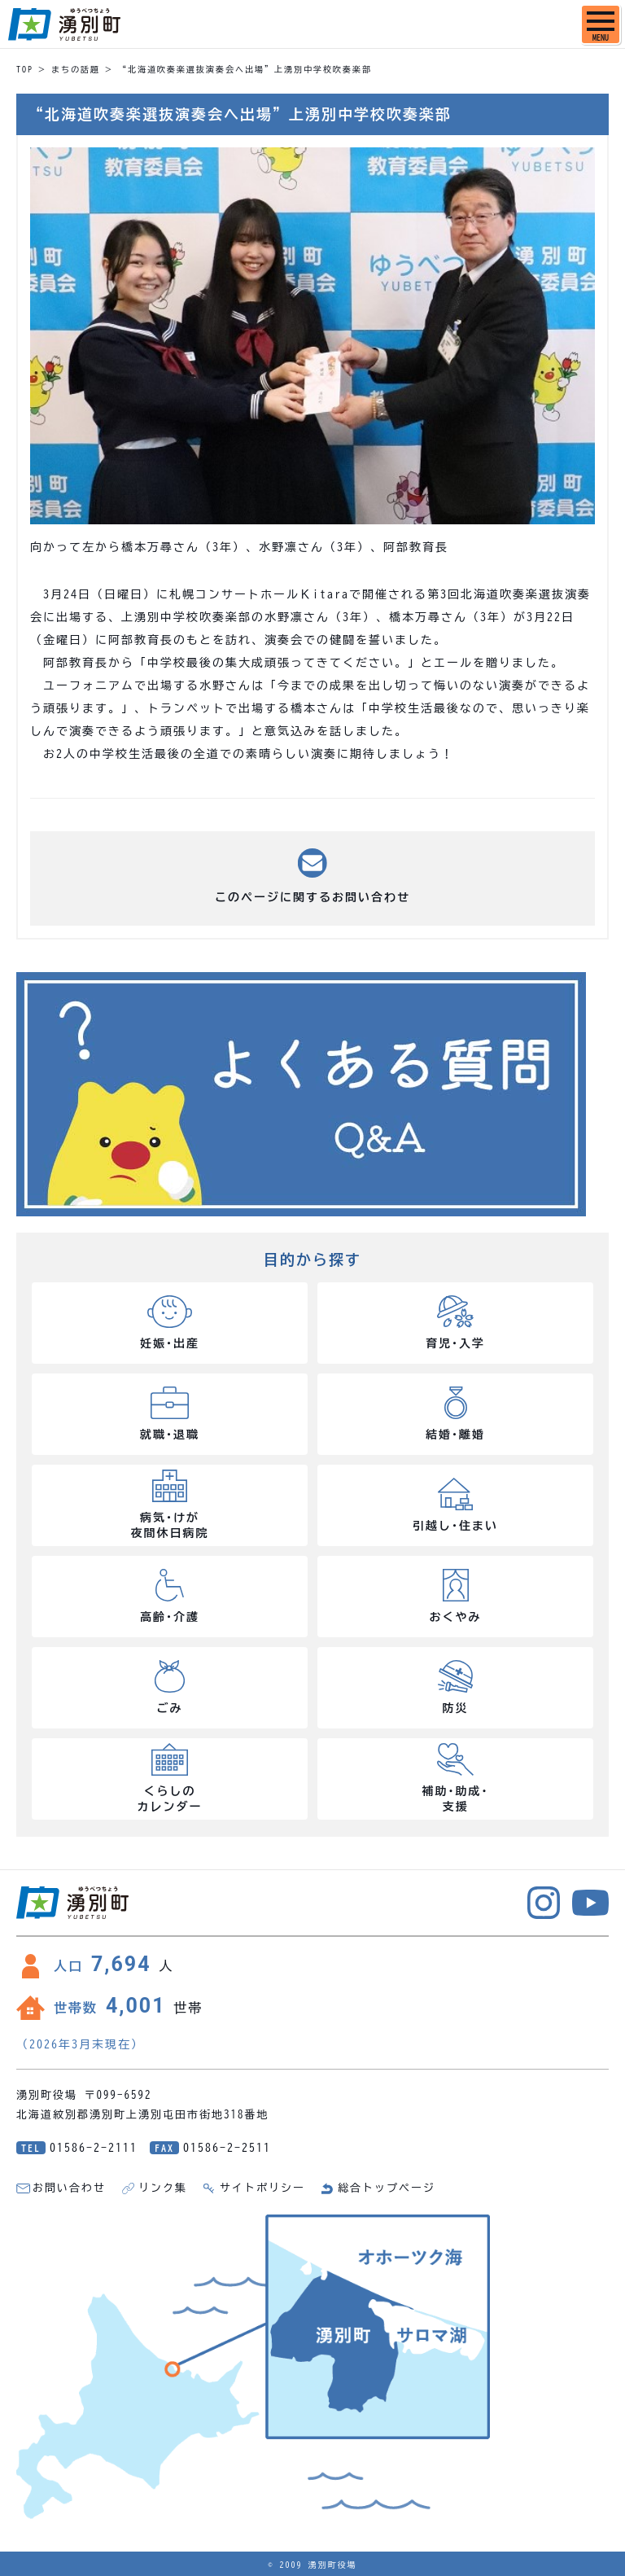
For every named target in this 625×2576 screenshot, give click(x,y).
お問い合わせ (69, 2188)
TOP (24, 69)
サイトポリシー (262, 2188)
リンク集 (162, 2188)
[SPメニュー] (600, 24)
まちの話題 (75, 69)
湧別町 (64, 24)
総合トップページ (386, 2188)
